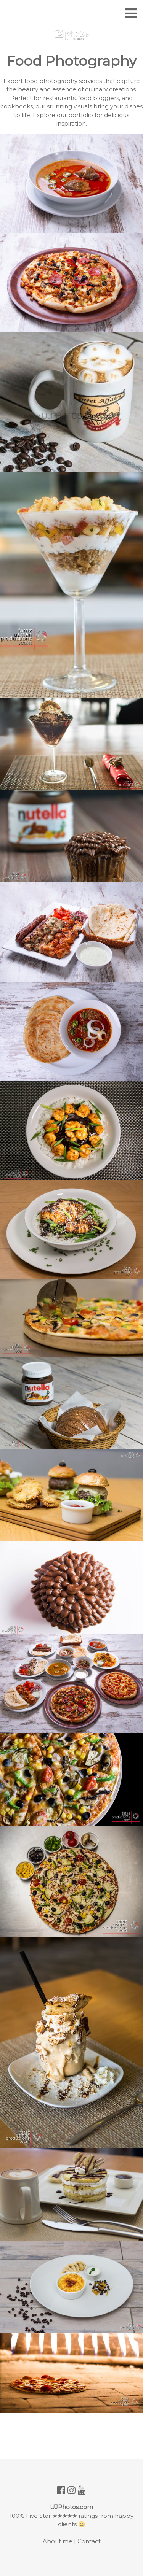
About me (57, 2541)
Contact (89, 2541)
